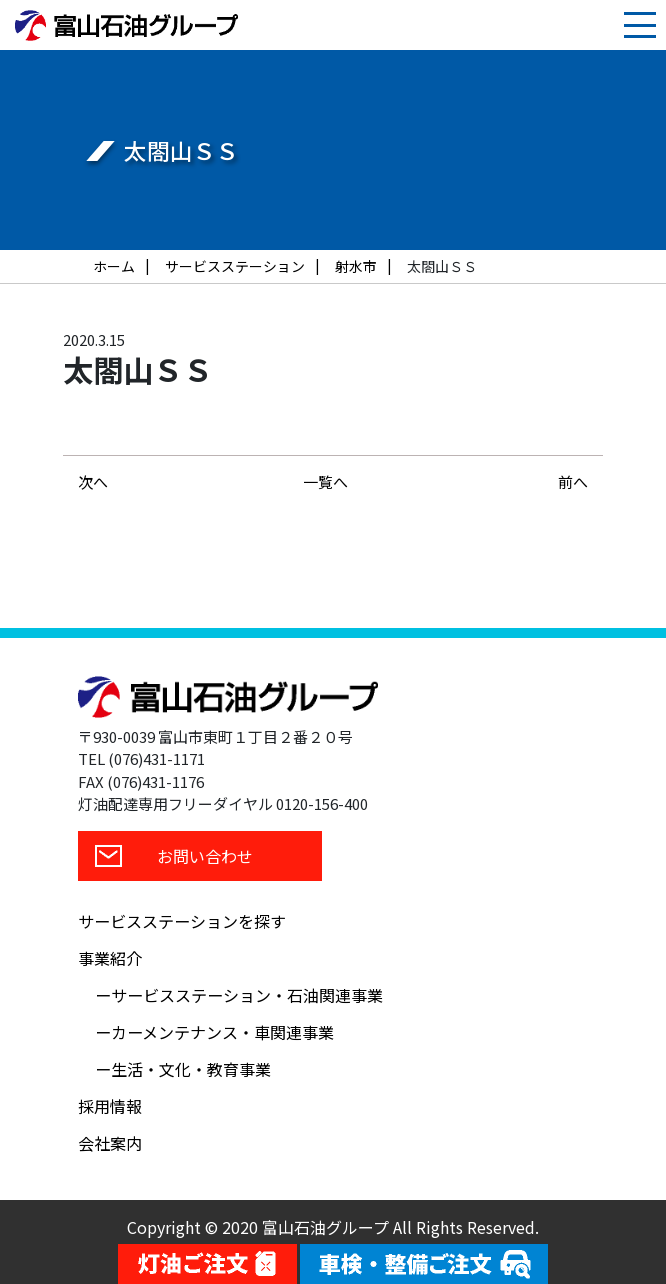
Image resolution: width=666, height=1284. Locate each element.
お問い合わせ (205, 856)
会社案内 (110, 1143)
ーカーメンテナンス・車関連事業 (214, 1032)
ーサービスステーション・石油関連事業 (239, 995)
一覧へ (325, 481)
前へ (573, 481)
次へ (93, 481)
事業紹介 (110, 958)
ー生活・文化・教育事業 (183, 1069)
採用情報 (110, 1106)
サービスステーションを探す (182, 921)
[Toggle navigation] (640, 25)
